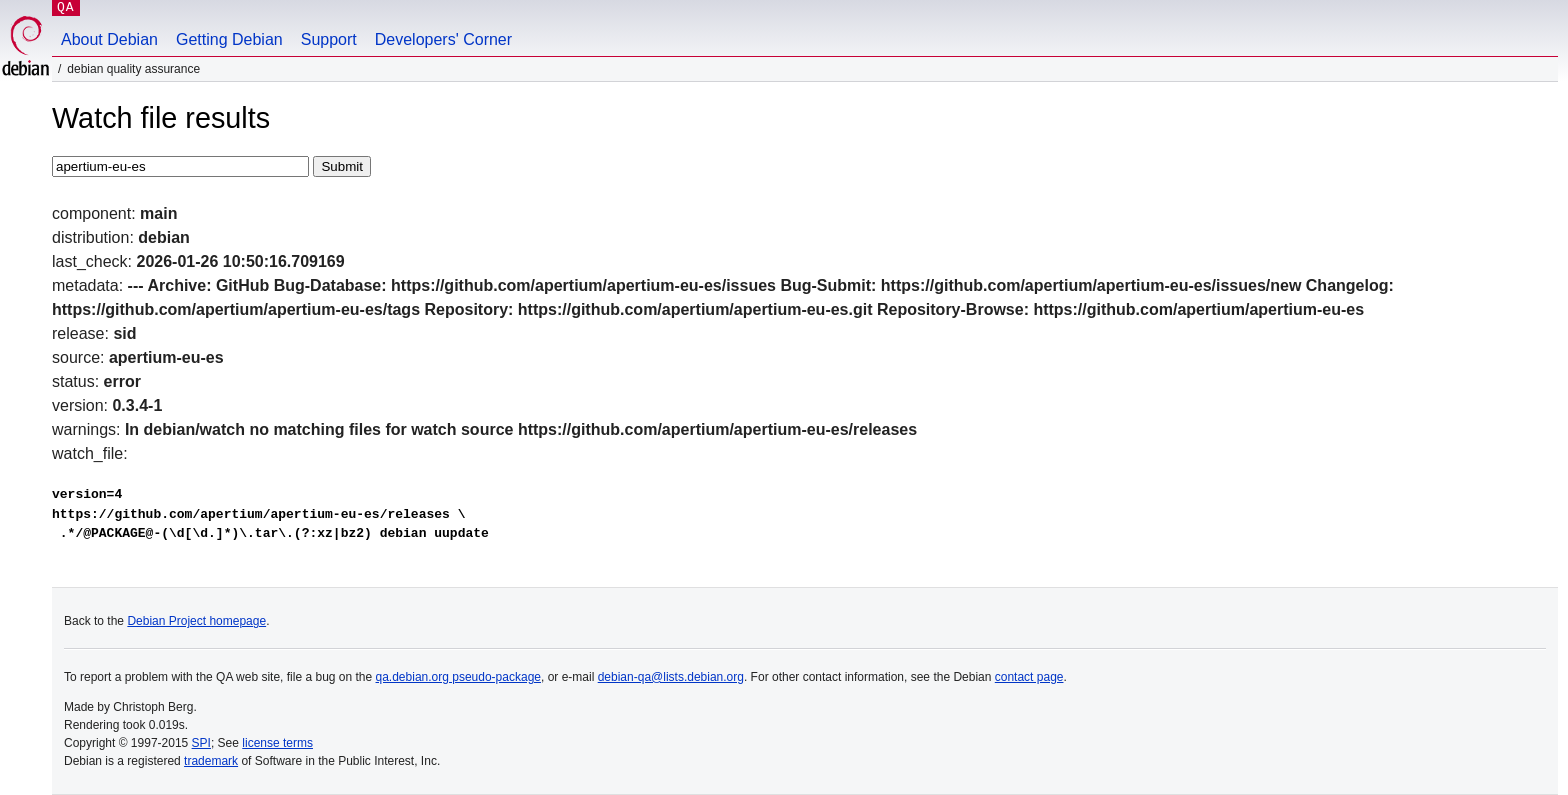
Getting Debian (229, 39)
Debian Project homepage (196, 621)
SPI (201, 743)
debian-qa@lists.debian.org (671, 677)
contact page (1029, 677)
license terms (277, 743)
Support (329, 39)
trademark (211, 761)
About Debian (109, 39)
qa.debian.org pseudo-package (458, 677)
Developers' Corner (443, 39)
